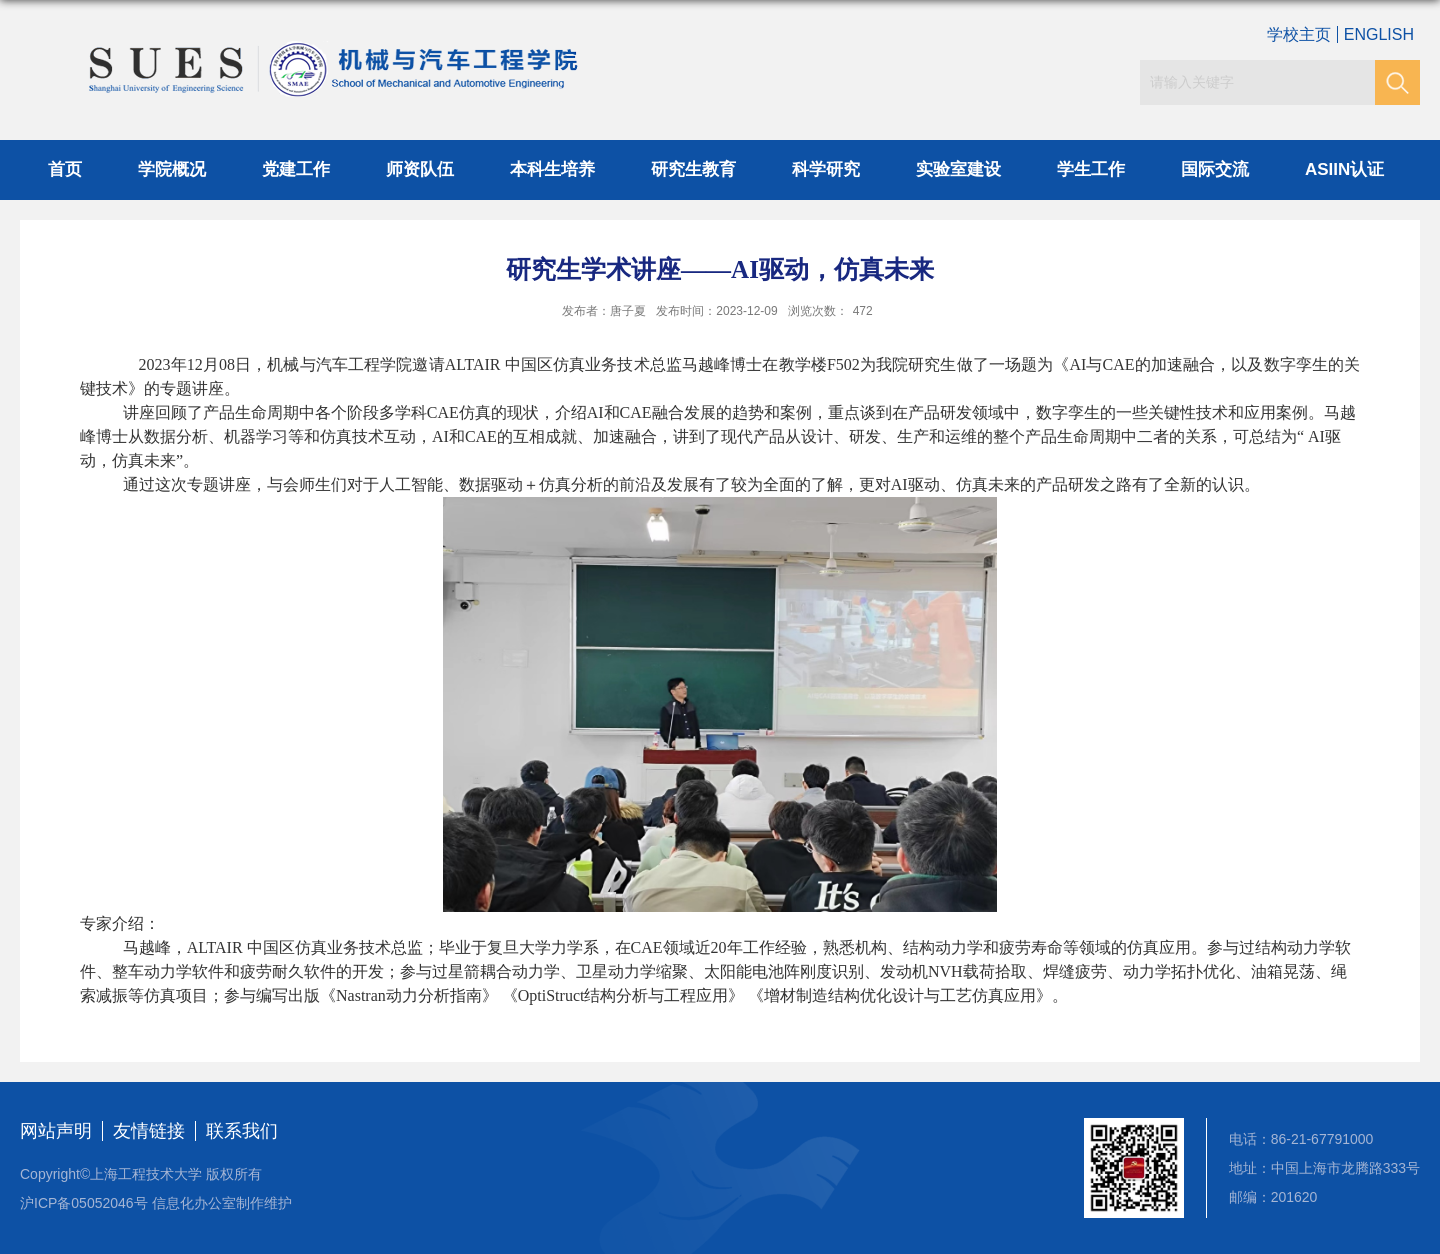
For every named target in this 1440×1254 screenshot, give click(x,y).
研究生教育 (693, 169)
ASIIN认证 (1344, 169)
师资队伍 (420, 169)
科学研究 (826, 169)
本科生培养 (552, 169)
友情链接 (149, 1131)
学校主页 (1299, 34)
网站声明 (56, 1131)
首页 (65, 169)
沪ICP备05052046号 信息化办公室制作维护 (156, 1203)
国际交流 (1215, 169)
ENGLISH (1379, 34)
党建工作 (296, 169)
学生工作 (1091, 169)
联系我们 (242, 1131)
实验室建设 (958, 169)
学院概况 (172, 169)
